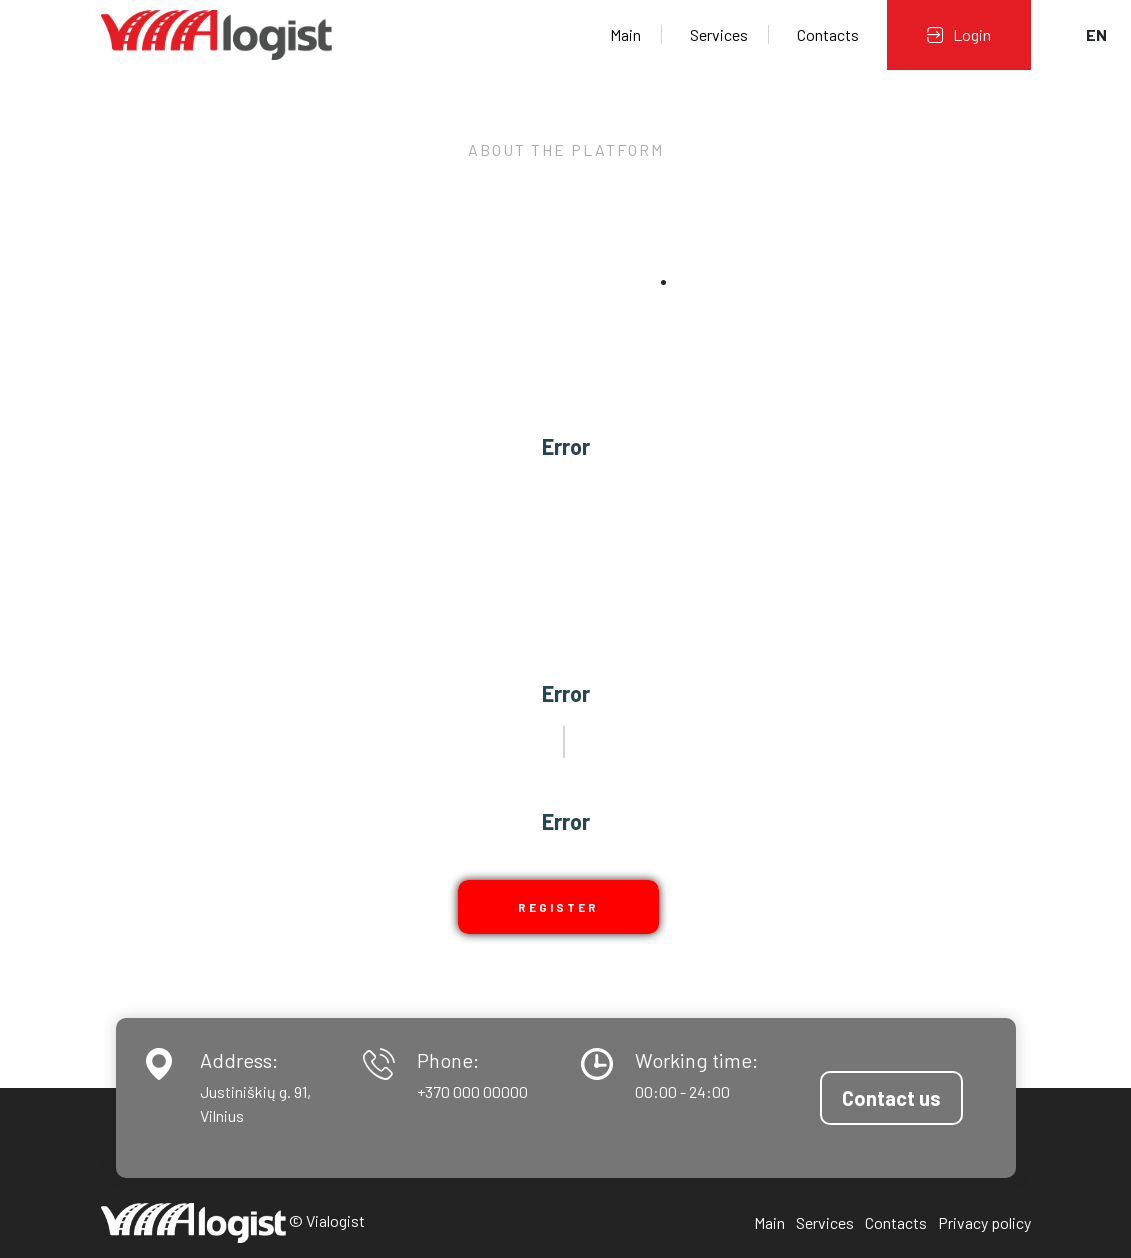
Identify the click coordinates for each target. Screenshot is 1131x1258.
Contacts (828, 34)
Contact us (891, 1098)
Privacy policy (984, 1222)
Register (558, 907)
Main (625, 34)
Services (719, 34)
